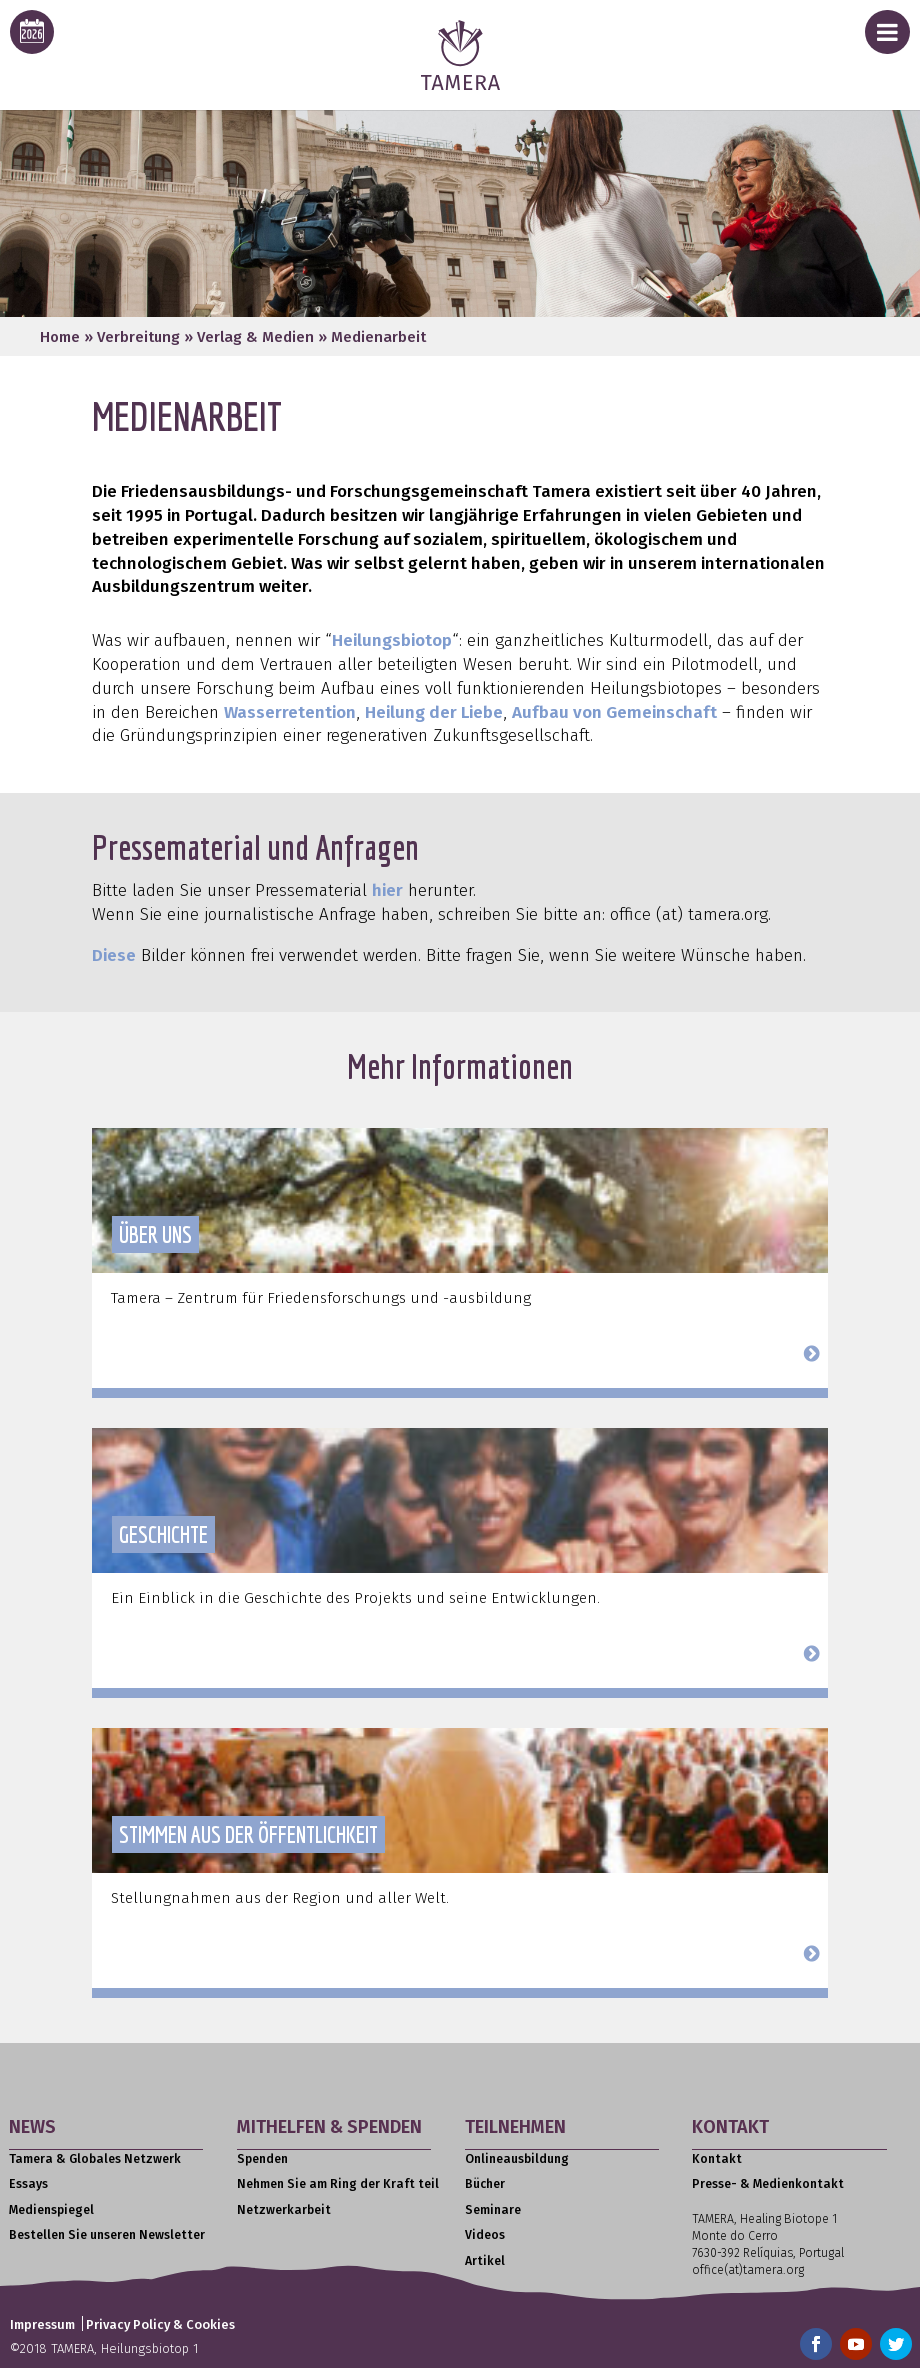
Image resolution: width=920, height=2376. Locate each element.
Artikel (485, 2261)
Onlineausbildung (517, 2159)
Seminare (493, 2210)
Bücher (485, 2184)
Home (60, 337)
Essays (28, 2184)
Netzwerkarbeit (284, 2210)
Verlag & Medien (255, 337)
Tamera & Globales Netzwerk (95, 2159)
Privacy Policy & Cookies (160, 2324)
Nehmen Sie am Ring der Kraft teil (338, 2184)
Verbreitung (138, 337)
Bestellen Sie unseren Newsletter (107, 2235)
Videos (485, 2235)
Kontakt (717, 2159)
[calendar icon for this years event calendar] (32, 32)
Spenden (262, 2159)
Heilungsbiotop (392, 640)
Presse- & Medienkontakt (768, 2184)
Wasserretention (290, 712)
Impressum (42, 2324)
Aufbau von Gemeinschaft (614, 712)
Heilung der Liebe (434, 712)
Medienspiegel (51, 2210)
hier (387, 890)
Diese (114, 955)
